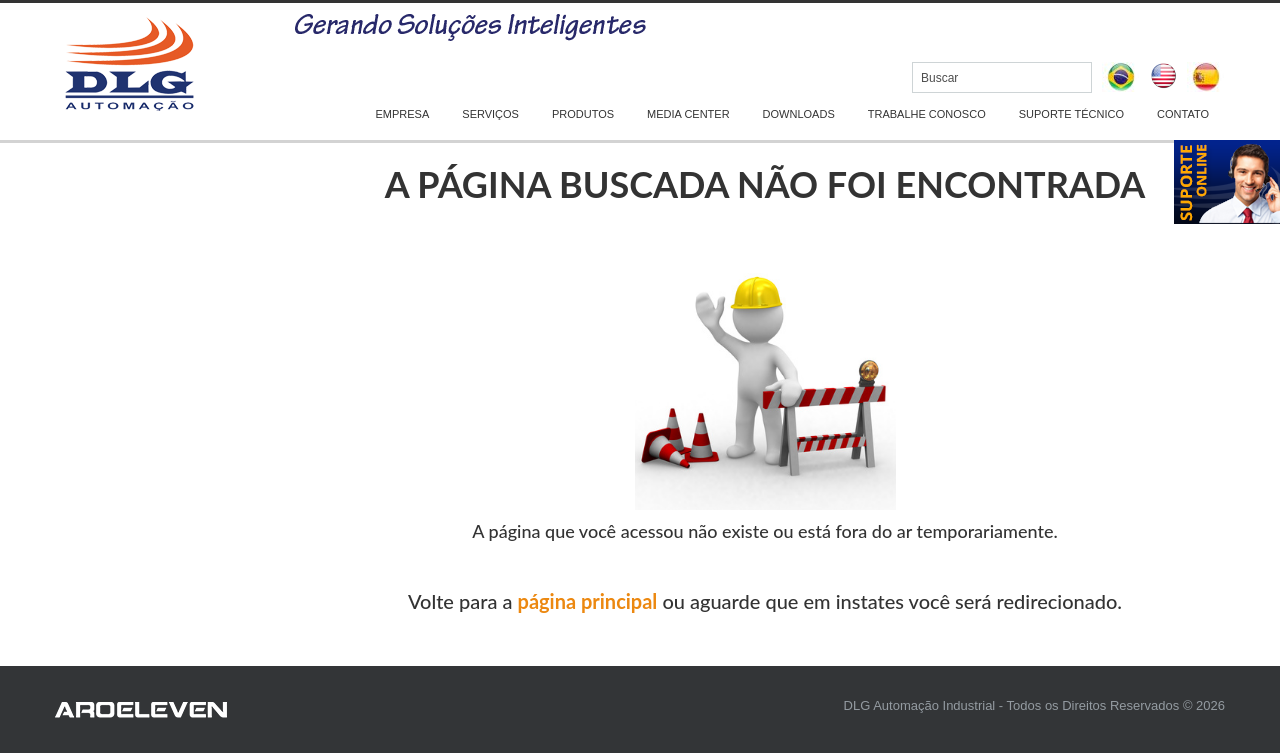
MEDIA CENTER (688, 114)
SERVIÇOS (490, 114)
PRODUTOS (583, 114)
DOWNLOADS (799, 114)
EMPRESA (403, 114)
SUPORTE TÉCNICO (1071, 114)
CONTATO (1183, 114)
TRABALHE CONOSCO (927, 114)
